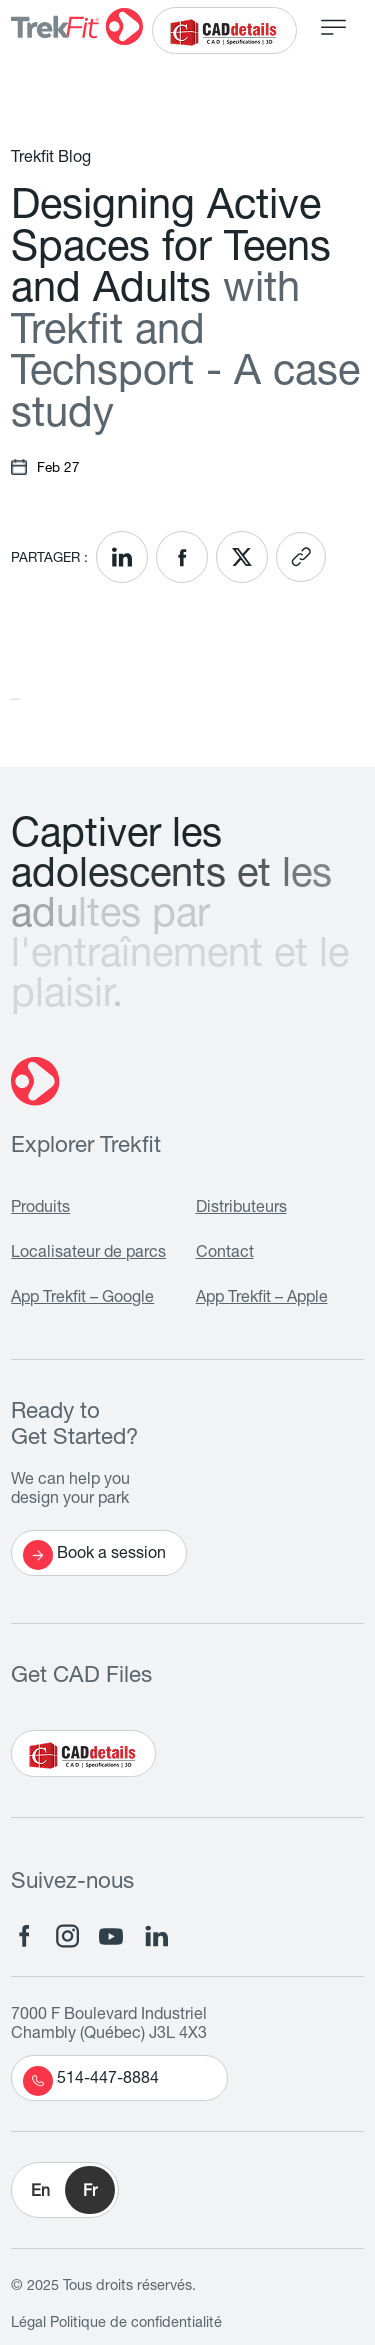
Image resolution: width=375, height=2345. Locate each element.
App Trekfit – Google (82, 1299)
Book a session (94, 1555)
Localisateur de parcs (88, 1254)
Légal (28, 2324)
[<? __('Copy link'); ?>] (301, 557)
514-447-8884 (91, 2081)
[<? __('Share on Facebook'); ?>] (182, 557)
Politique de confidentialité (136, 2324)
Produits (40, 1209)
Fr (90, 2193)
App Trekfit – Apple (262, 1299)
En (40, 2193)
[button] (65, 2190)
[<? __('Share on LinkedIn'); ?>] (122, 557)
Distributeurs (241, 1209)
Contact (225, 1254)
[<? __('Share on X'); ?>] (242, 557)
